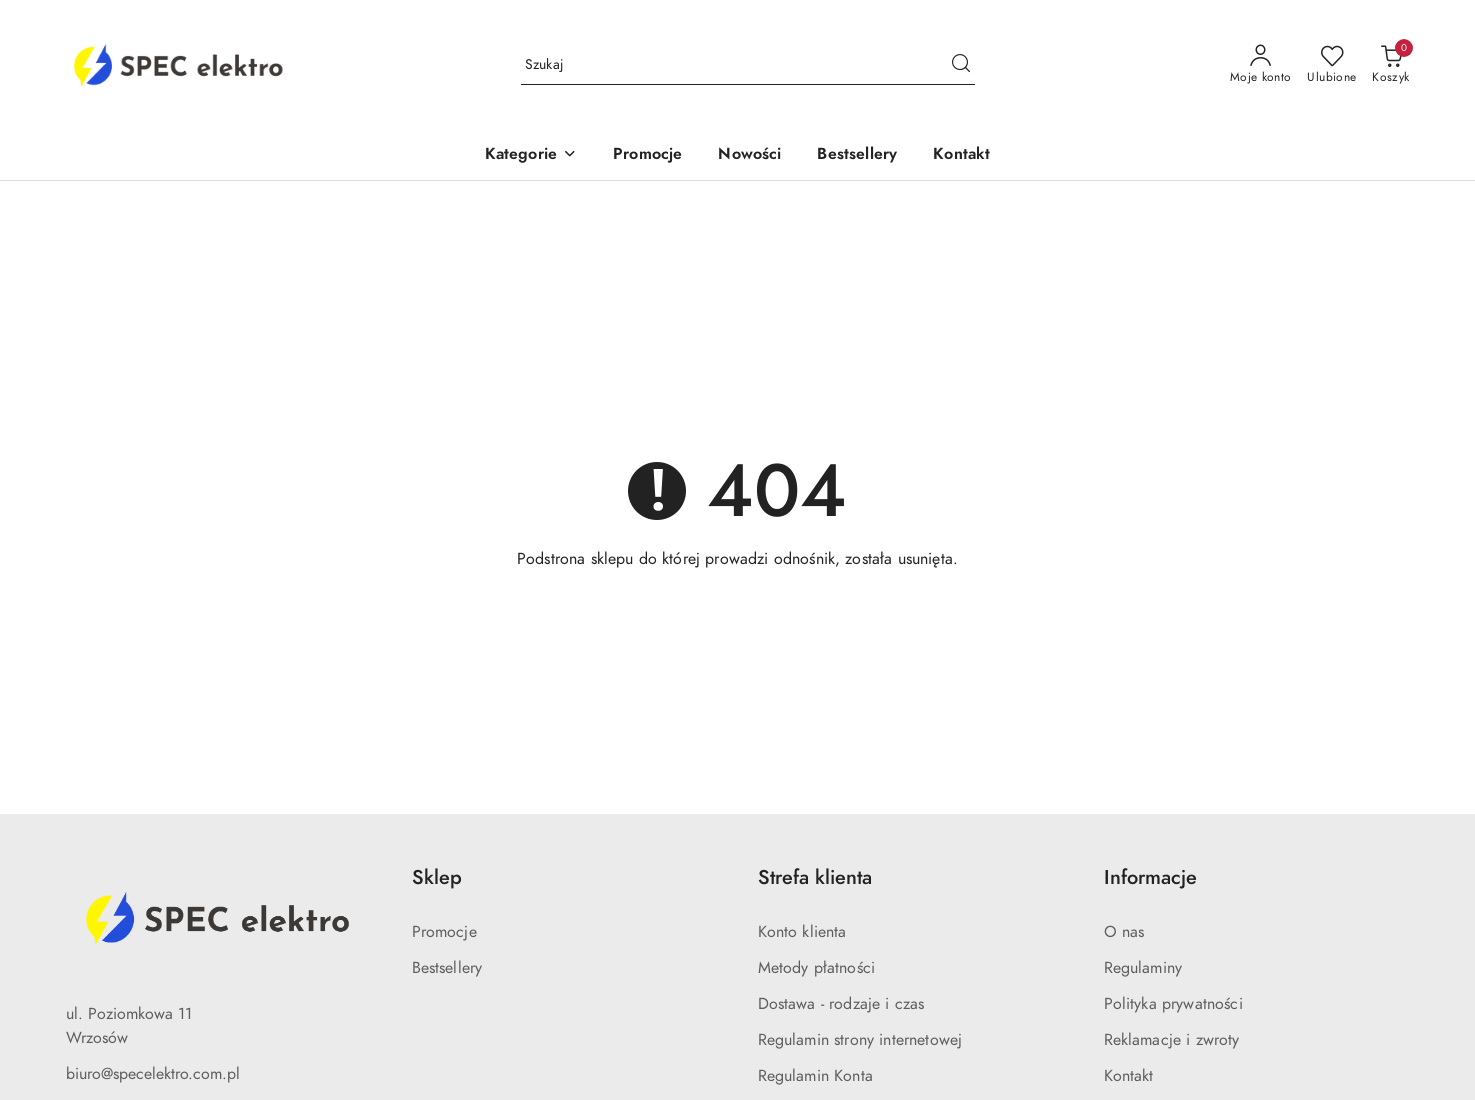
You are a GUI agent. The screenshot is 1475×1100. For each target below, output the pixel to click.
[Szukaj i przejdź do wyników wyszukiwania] (961, 65)
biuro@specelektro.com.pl (153, 1074)
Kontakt (1129, 1076)
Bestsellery (447, 968)
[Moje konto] (1261, 65)
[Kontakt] (961, 155)
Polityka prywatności (1173, 1004)
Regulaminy (1143, 968)
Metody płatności (817, 968)
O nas (1124, 932)
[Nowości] (749, 155)
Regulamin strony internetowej (860, 1040)
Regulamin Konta (815, 1076)
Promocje (444, 932)
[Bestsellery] (857, 155)
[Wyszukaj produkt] (748, 64)
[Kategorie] (531, 155)
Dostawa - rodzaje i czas (841, 1004)
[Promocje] (647, 155)
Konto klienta (802, 932)
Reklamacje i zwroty (1172, 1040)
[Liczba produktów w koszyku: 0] (1390, 65)
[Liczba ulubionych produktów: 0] (1331, 65)
